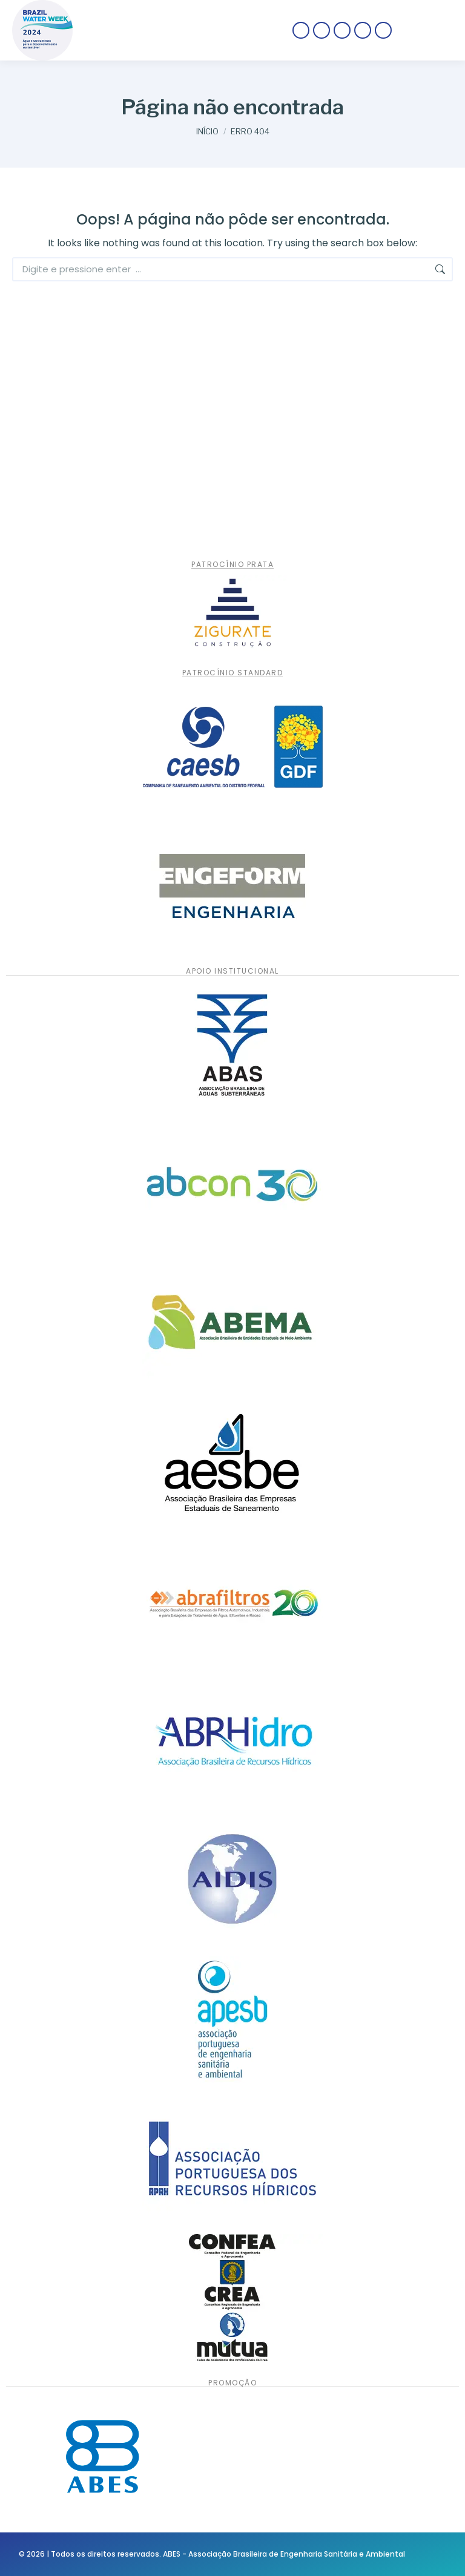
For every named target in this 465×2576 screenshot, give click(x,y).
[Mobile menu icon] (428, 30)
